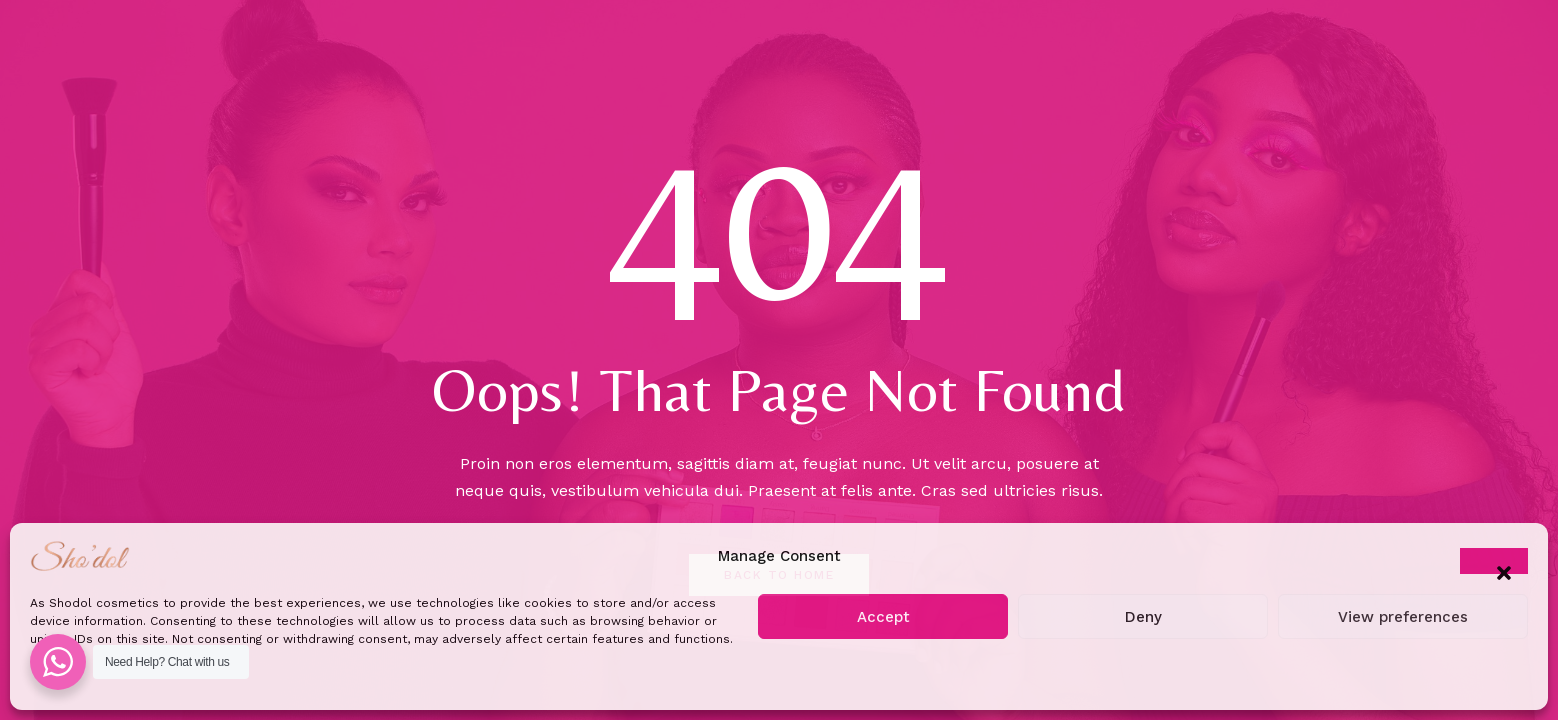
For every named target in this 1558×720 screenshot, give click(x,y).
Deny (1143, 617)
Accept (883, 617)
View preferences (1403, 617)
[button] (1494, 561)
